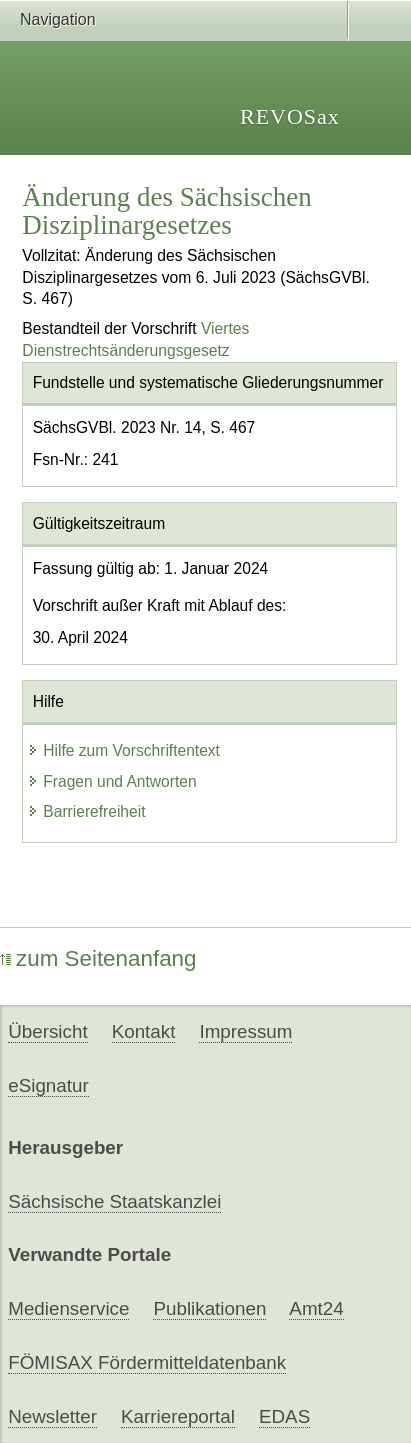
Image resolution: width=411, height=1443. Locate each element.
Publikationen (209, 1308)
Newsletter (52, 1416)
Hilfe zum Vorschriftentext (123, 750)
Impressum (245, 1031)
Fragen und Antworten (111, 781)
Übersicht (47, 1031)
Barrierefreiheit (86, 811)
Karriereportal (178, 1416)
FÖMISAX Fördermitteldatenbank (147, 1362)
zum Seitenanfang (98, 958)
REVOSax (290, 116)
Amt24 (316, 1308)
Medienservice (68, 1308)
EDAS (284, 1416)
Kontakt (144, 1031)
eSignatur (48, 1085)
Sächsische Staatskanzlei (114, 1201)
